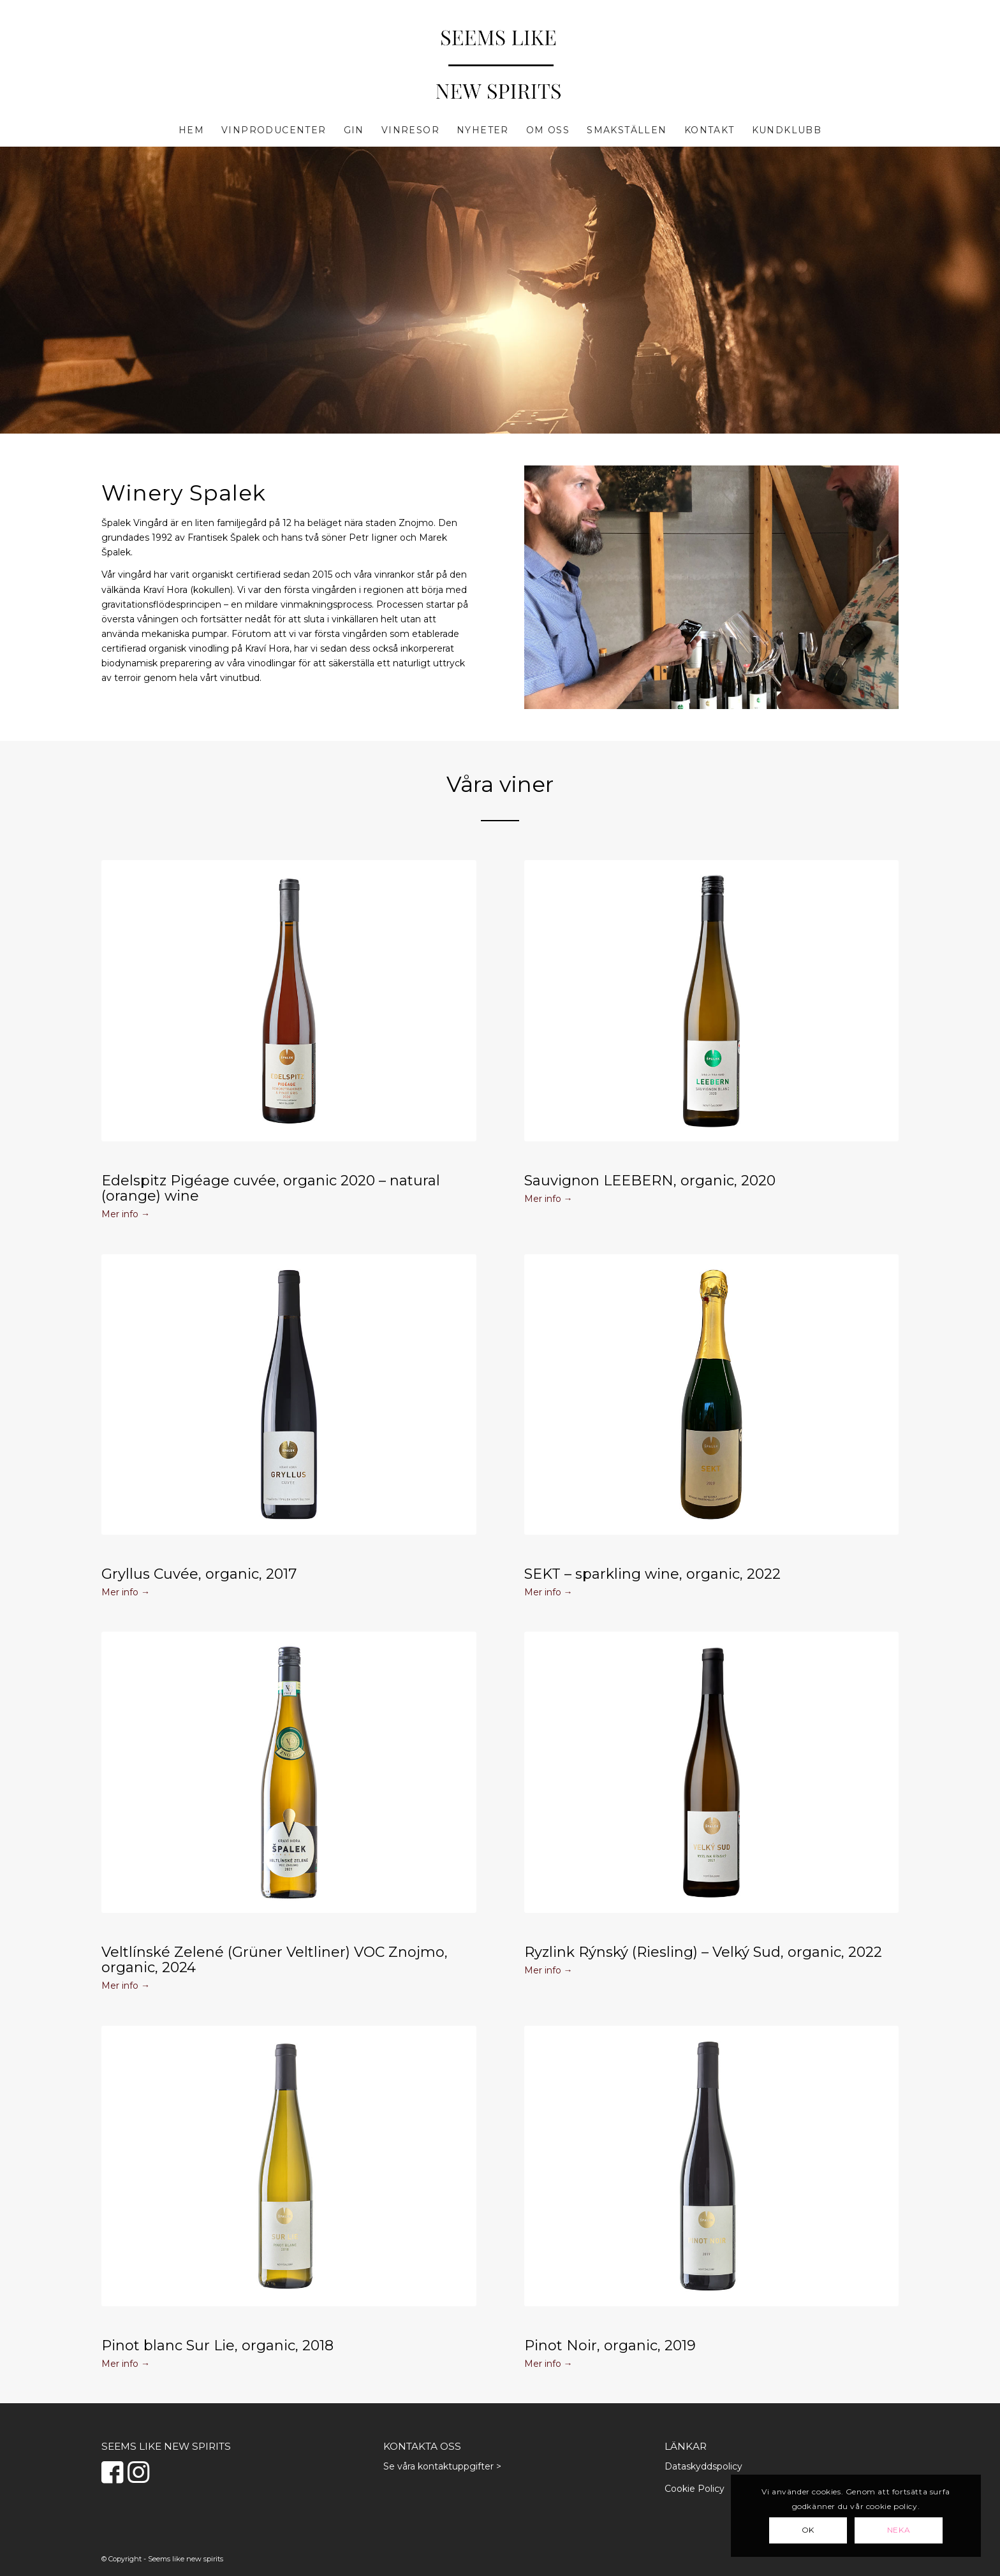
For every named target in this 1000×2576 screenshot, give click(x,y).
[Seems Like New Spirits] (500, 66)
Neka (898, 2530)
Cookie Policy (694, 2488)
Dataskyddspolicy (703, 2466)
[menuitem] (191, 130)
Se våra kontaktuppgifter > (442, 2466)
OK (808, 2530)
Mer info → (125, 1214)
